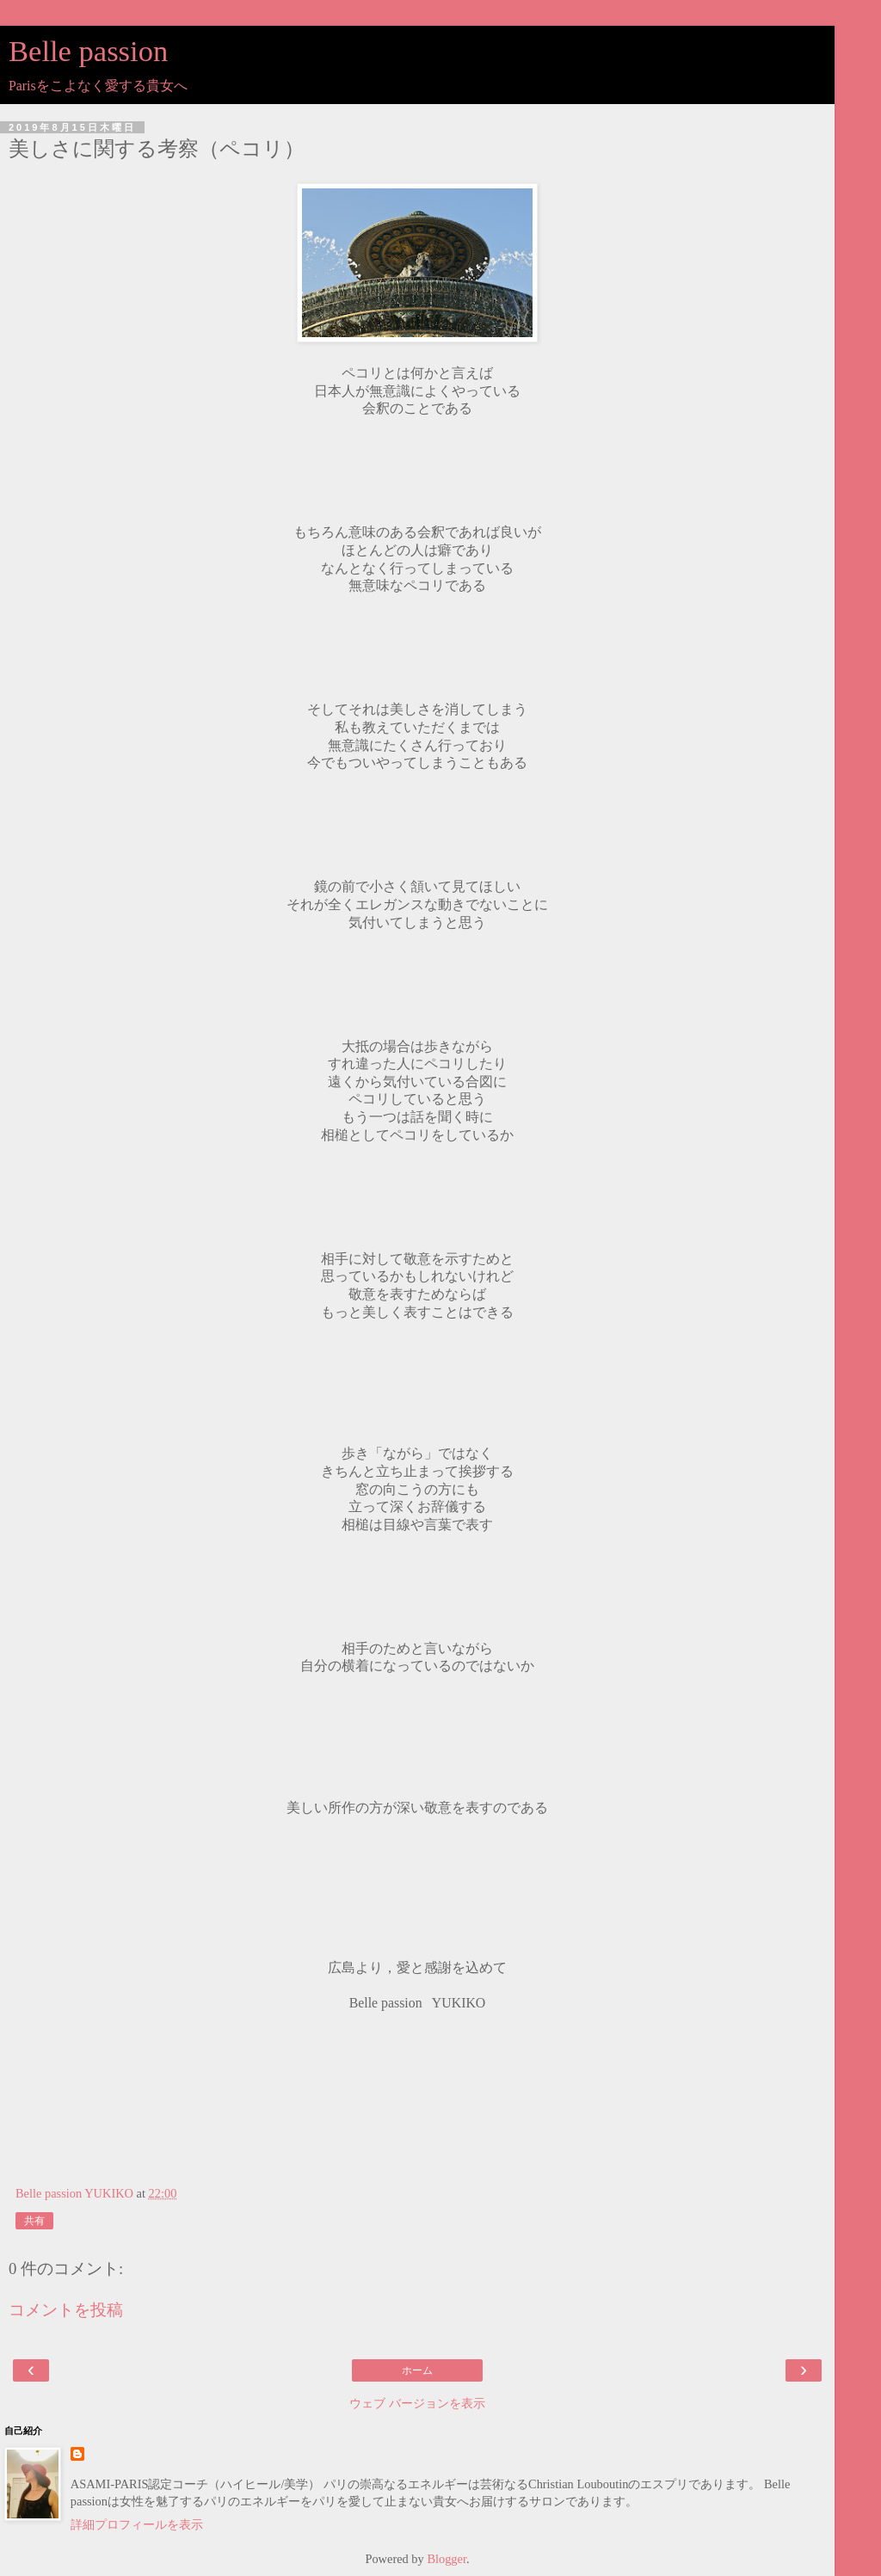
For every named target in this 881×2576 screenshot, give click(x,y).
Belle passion (88, 50)
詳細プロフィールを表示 (137, 2524)
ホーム (417, 2370)
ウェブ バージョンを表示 (417, 2403)
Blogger (446, 2559)
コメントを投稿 (66, 2310)
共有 (34, 2221)
